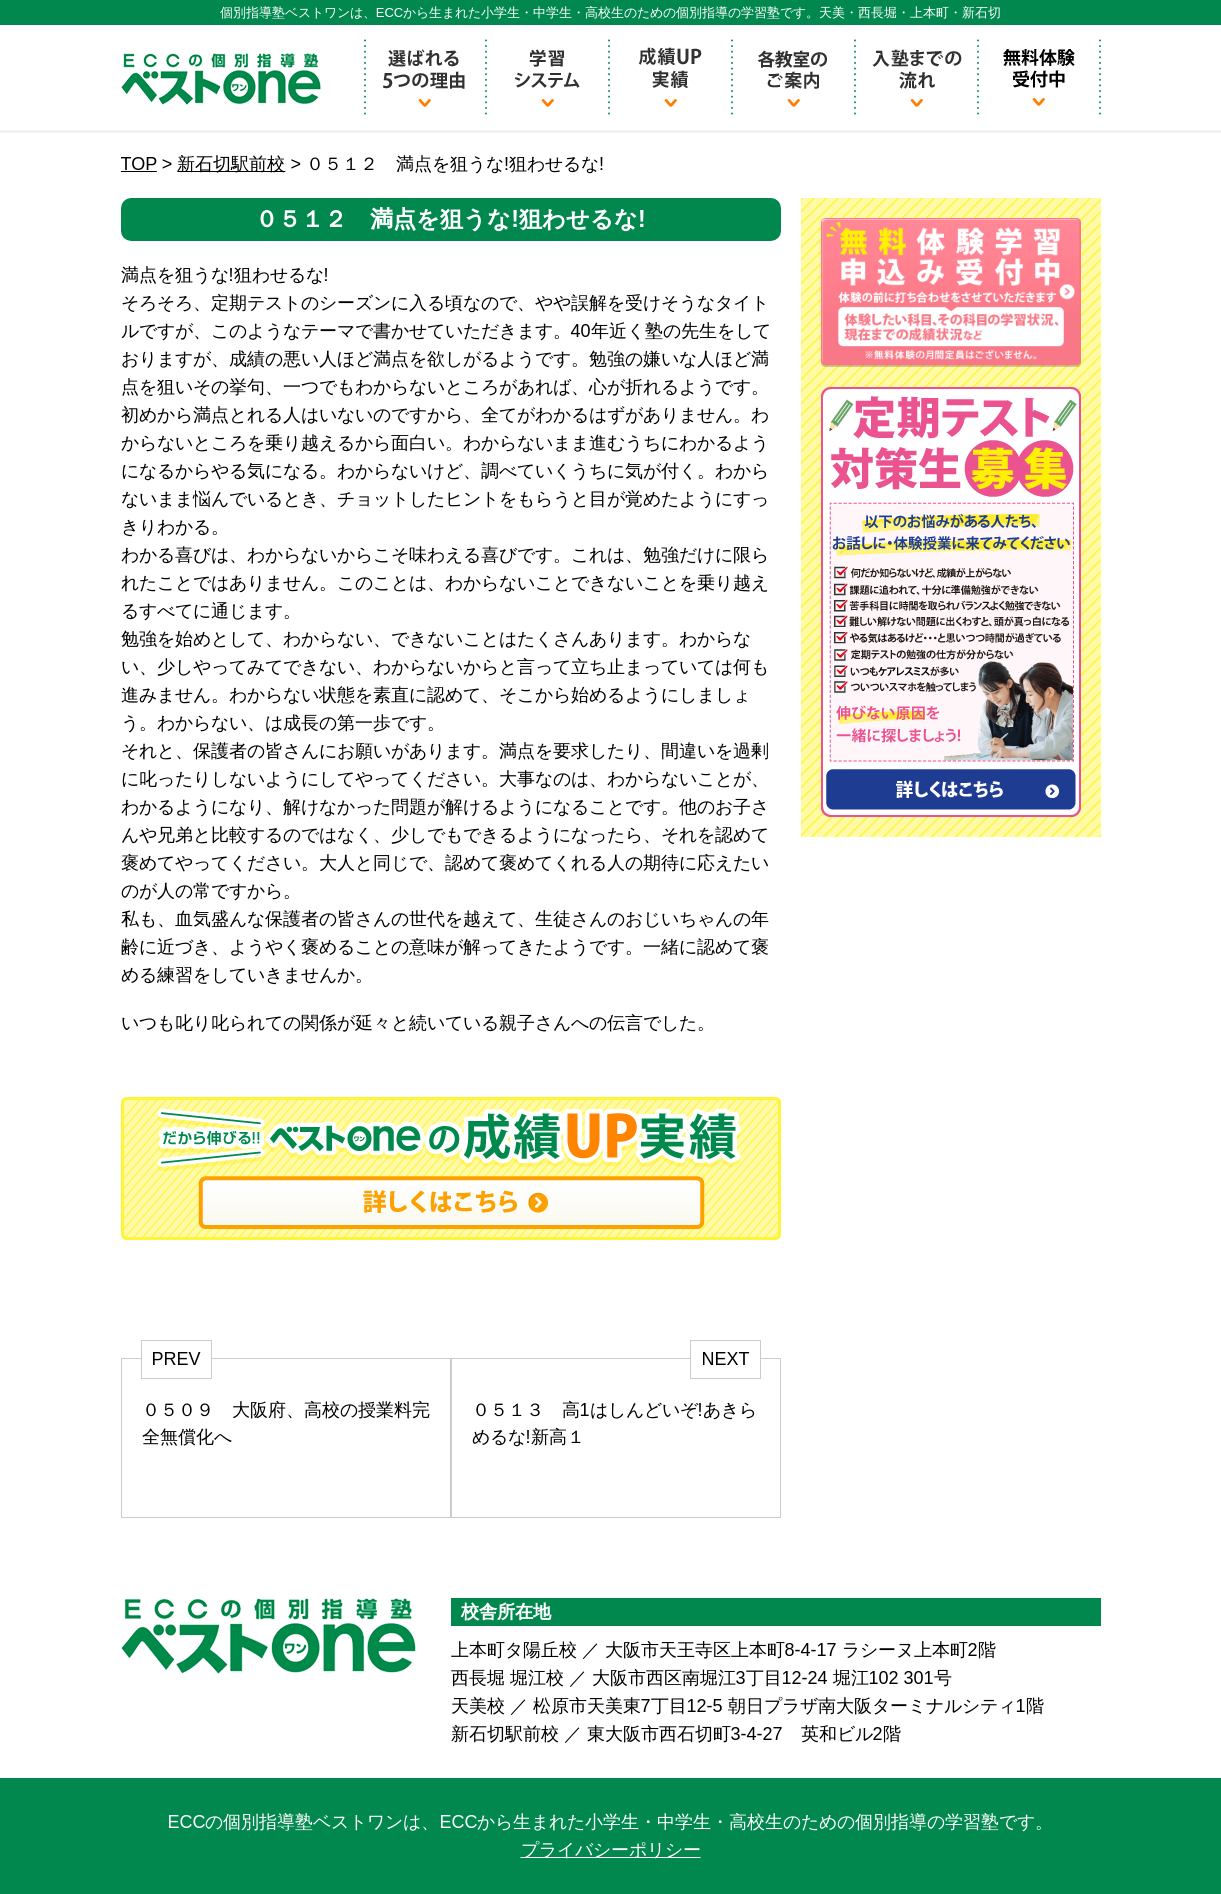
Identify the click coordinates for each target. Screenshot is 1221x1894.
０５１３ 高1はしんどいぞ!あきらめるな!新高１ (614, 1423)
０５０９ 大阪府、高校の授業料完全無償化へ (286, 1423)
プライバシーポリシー (611, 1850)
